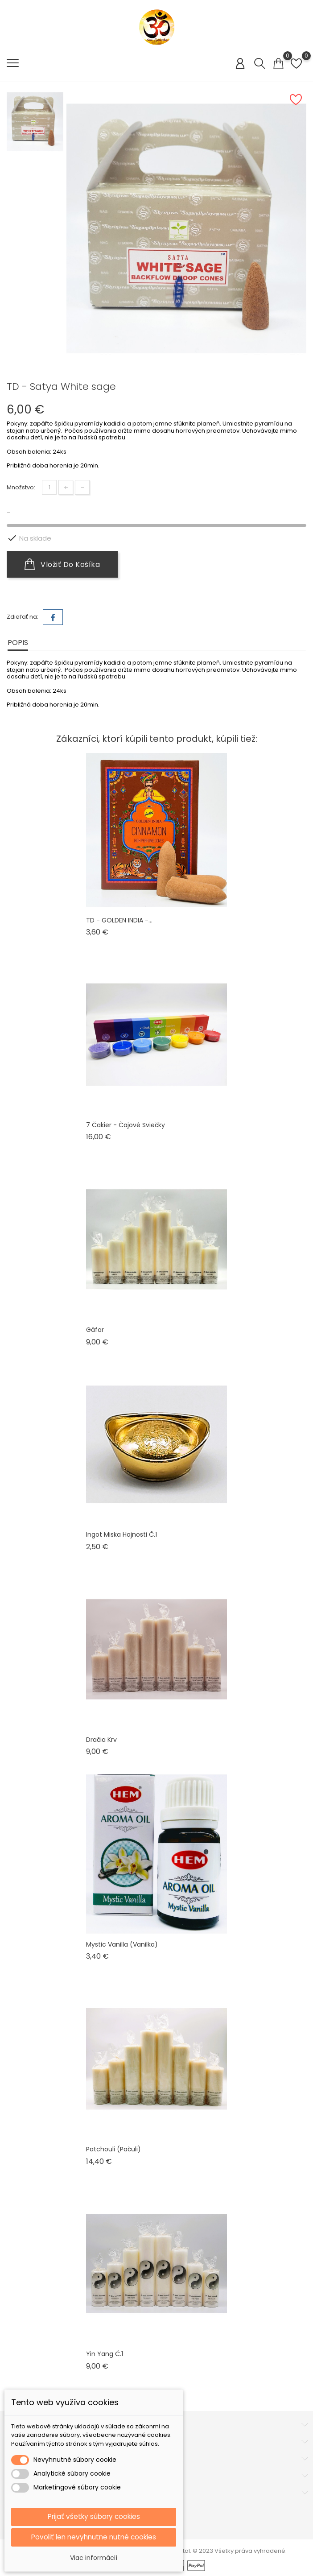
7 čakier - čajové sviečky (125, 1125)
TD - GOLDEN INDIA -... (119, 920)
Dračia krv (101, 1739)
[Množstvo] (49, 487)
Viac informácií (93, 2557)
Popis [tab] (18, 642)
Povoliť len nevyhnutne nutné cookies (94, 2537)
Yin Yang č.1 (104, 2353)
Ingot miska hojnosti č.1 (121, 1534)
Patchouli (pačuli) (113, 2149)
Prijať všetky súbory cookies (93, 2516)
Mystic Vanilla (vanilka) (122, 1944)
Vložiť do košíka (62, 564)
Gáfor (95, 1329)
